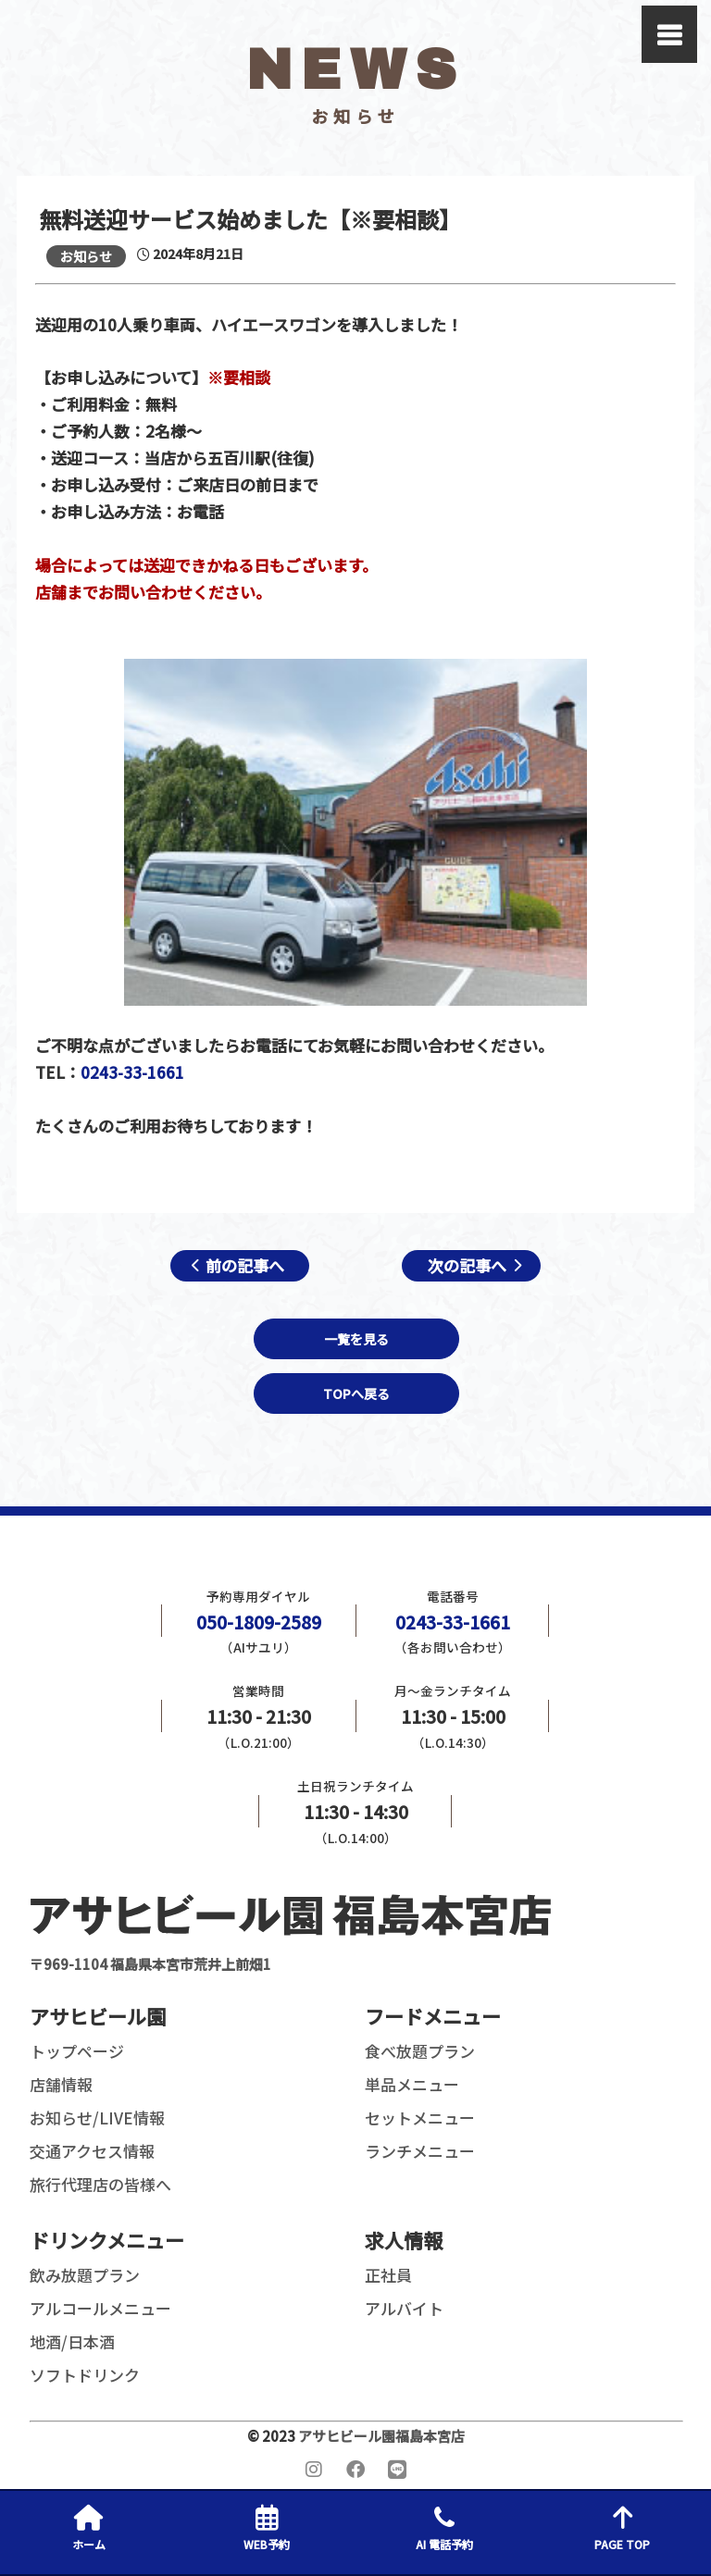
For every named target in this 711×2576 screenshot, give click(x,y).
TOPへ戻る (356, 1393)
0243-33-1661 (132, 1072)
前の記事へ (245, 1265)
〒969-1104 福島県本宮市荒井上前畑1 (291, 1931)
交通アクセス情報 (92, 2150)
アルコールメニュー (100, 2308)
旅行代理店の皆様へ (100, 2184)
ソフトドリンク (85, 2374)
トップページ (77, 2050)
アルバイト (404, 2308)
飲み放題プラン (85, 2274)
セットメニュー (420, 2117)
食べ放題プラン (420, 2050)
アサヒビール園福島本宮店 (381, 2436)
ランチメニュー (420, 2150)
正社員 (388, 2274)
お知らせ (86, 256)
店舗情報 (61, 2084)
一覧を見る (356, 1339)
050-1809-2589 (258, 1622)
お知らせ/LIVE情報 (97, 2117)
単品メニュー (412, 2084)
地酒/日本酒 (72, 2341)
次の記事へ (467, 1265)
